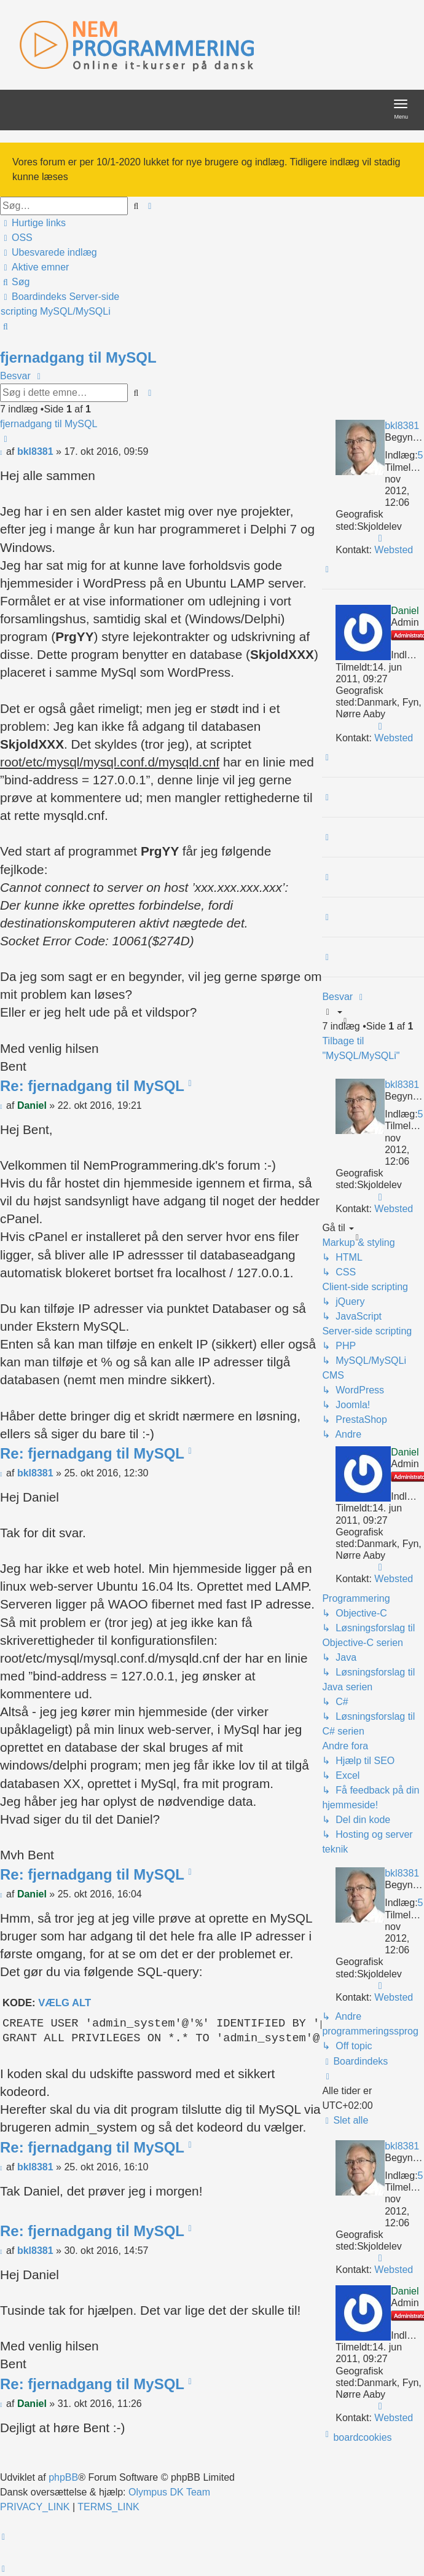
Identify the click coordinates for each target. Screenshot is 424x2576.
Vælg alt (64, 2003)
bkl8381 (402, 425)
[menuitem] (17, 237)
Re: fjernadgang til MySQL (92, 1085)
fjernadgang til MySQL (78, 357)
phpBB (63, 2477)
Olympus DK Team (169, 2492)
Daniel (404, 610)
